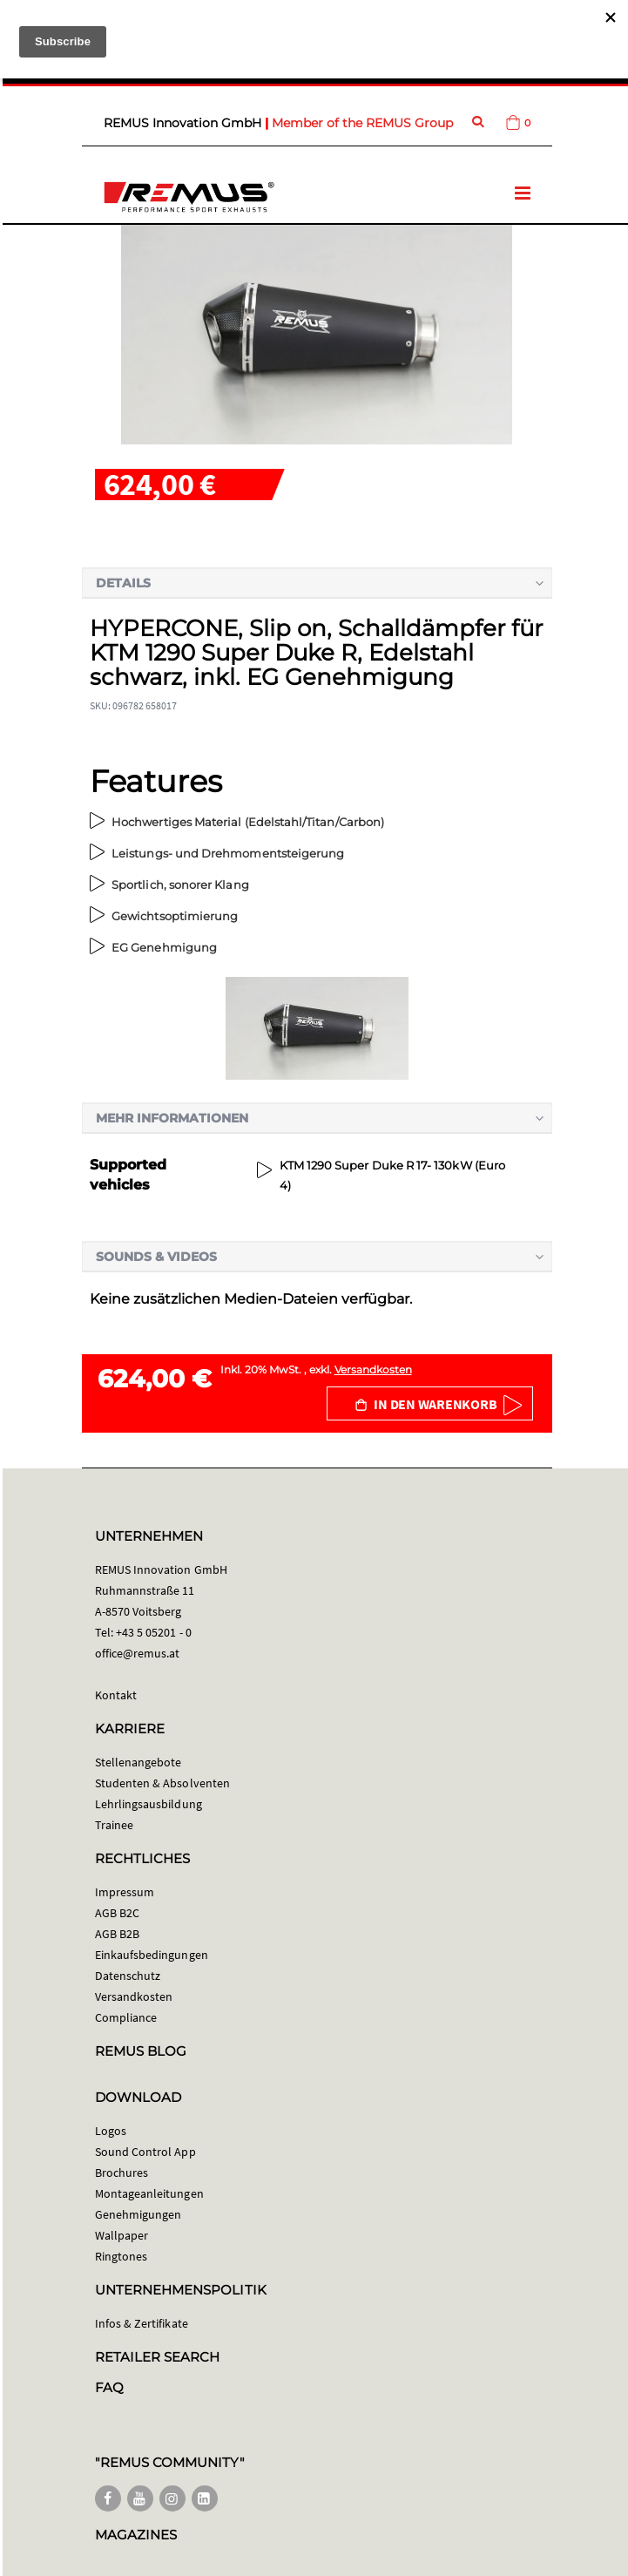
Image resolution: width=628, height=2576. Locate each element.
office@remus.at (137, 1653)
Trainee (114, 1825)
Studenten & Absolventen (163, 1783)
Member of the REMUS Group (362, 123)
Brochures (122, 2172)
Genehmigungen (138, 2214)
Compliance (126, 2017)
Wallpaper (122, 2235)
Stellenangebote (138, 1762)
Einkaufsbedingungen (151, 1955)
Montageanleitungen (149, 2193)
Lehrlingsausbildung (148, 1804)
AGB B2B (117, 1934)
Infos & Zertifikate (141, 2323)
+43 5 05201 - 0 (154, 1632)
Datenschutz (128, 1975)
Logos (110, 2131)
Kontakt (116, 1695)
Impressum (125, 1892)
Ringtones (121, 2256)
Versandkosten (373, 1369)
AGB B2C (117, 1913)
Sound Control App (145, 2151)
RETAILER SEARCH (157, 2357)
